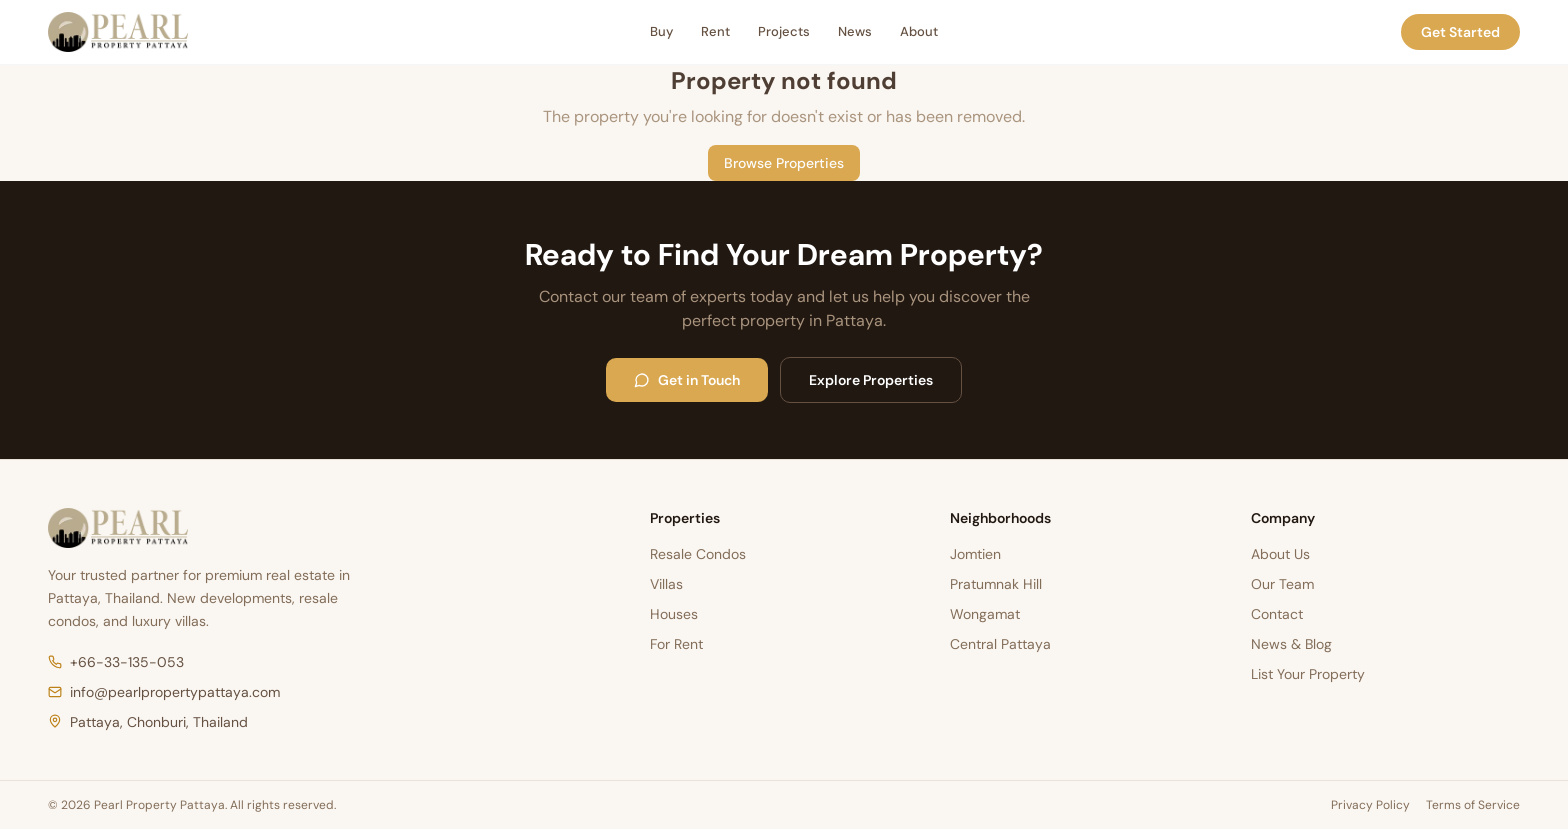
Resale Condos (698, 554)
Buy (661, 31)
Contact (1277, 614)
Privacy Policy (1370, 805)
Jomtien (975, 554)
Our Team (1282, 584)
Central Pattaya (1000, 644)
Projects (784, 31)
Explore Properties (871, 380)
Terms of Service (1473, 805)
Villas (666, 584)
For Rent (676, 644)
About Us (1280, 554)
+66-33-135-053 (116, 662)
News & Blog (1291, 644)
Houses (674, 614)
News (855, 31)
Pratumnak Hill (996, 584)
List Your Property (1308, 674)
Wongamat (985, 614)
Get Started (1460, 32)
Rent (715, 31)
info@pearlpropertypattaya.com (164, 692)
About (919, 31)
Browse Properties (784, 163)
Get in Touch (687, 380)
